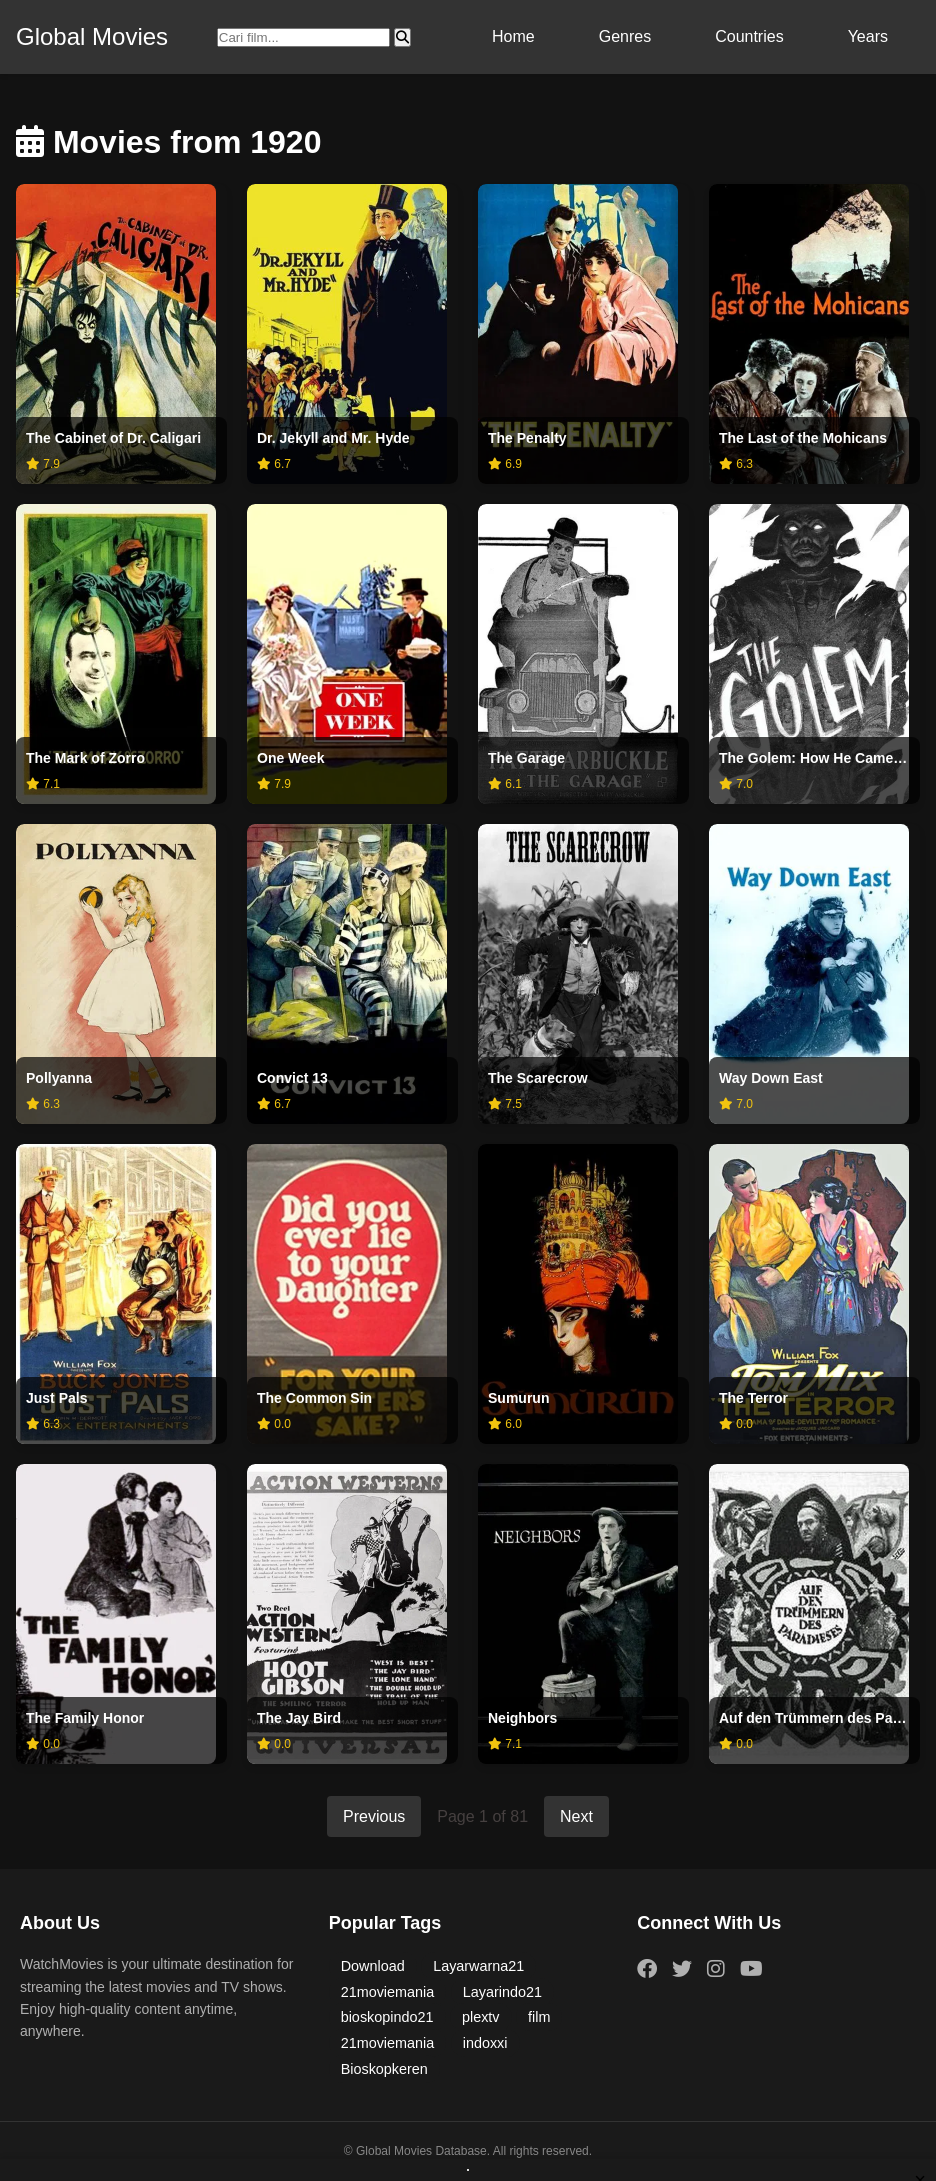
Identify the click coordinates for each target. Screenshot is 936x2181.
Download (373, 1966)
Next (576, 1816)
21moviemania (388, 1992)
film (539, 2017)
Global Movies (92, 36)
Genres (625, 36)
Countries (749, 36)
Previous (374, 1816)
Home (513, 36)
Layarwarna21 (478, 1966)
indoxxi (485, 2043)
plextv (481, 2017)
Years (868, 36)
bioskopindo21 (387, 2017)
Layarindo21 (502, 1992)
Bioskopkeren (384, 2069)
